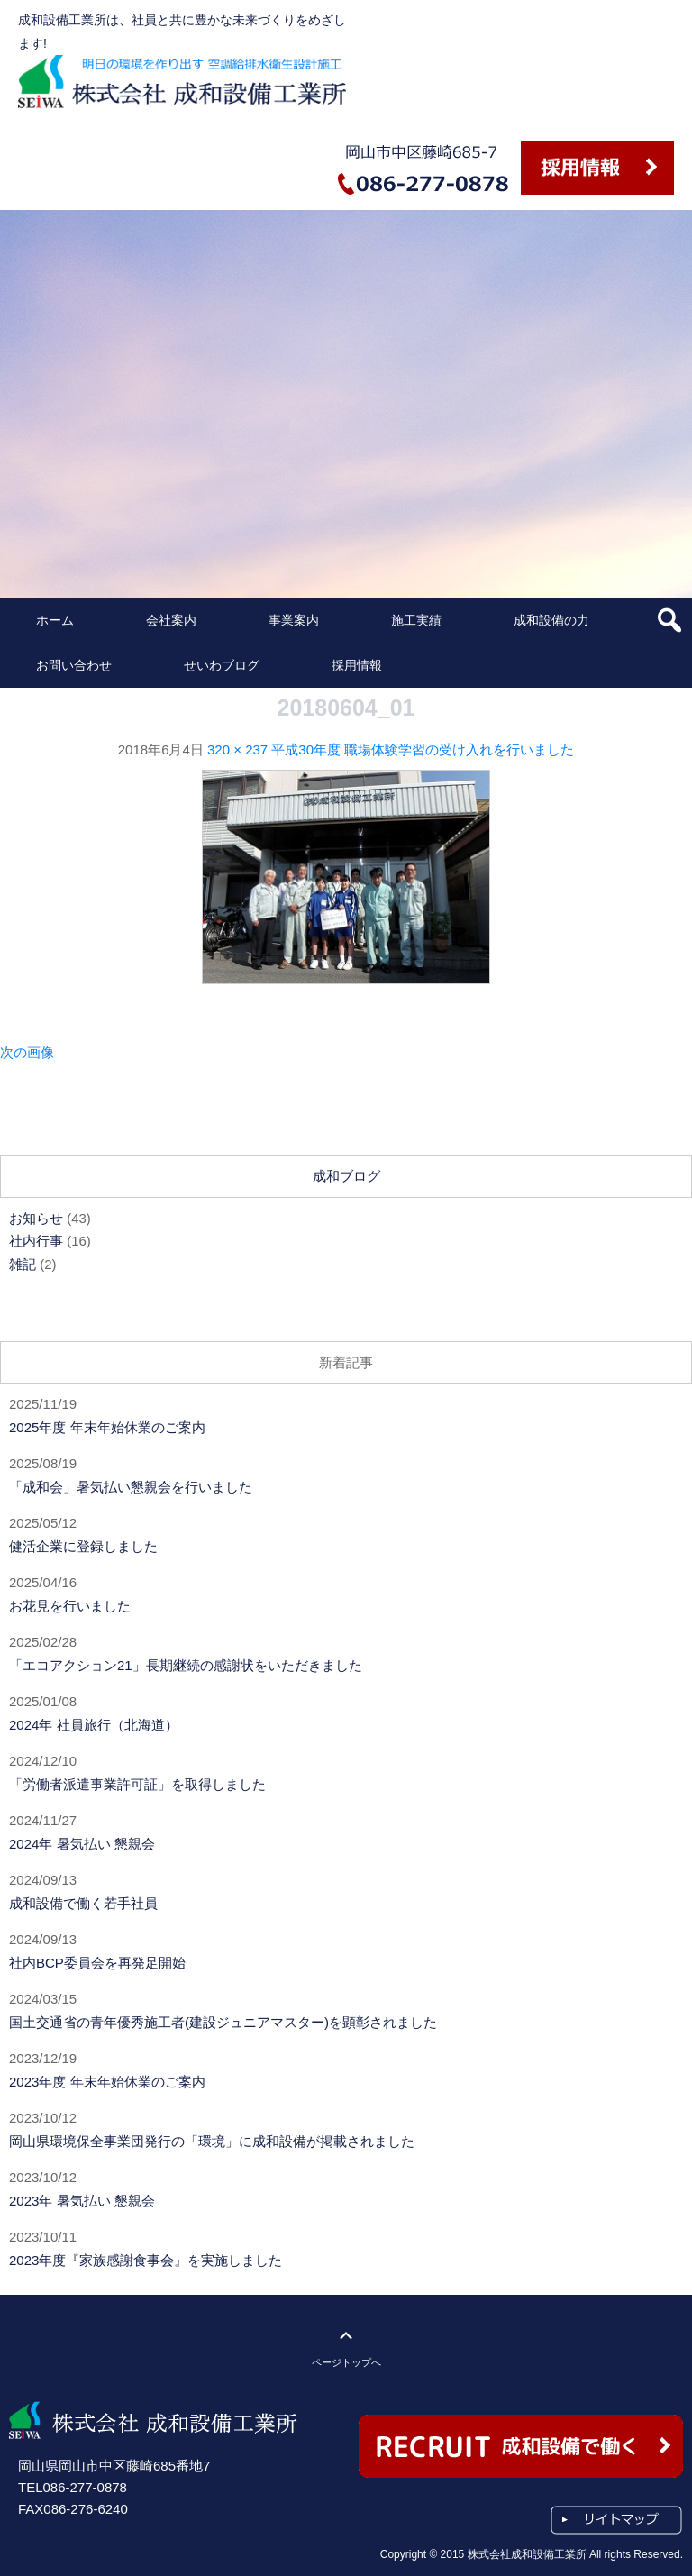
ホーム (55, 620)
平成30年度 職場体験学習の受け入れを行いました (422, 749)
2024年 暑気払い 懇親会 (82, 1843)
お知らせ (36, 1218)
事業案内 (294, 620)
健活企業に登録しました (83, 1546)
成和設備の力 (551, 620)
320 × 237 (237, 749)
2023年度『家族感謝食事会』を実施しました (145, 2260)
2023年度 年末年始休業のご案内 (107, 2081)
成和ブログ (346, 1175)
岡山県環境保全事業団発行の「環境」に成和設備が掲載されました (211, 2141)
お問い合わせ (74, 665)
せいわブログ (222, 665)
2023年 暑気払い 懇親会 (82, 2200)
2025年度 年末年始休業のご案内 (107, 1427)
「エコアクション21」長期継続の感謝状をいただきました (185, 1665)
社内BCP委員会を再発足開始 (97, 1962)
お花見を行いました (70, 1605)
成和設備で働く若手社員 (83, 1903)
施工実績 (416, 620)
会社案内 (171, 620)
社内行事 (36, 1240)
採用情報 (357, 665)
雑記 (22, 1264)
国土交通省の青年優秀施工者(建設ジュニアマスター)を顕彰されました (223, 2022)
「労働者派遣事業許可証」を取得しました (137, 1784)
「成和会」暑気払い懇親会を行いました (130, 1486)
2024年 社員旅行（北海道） (93, 1724)
